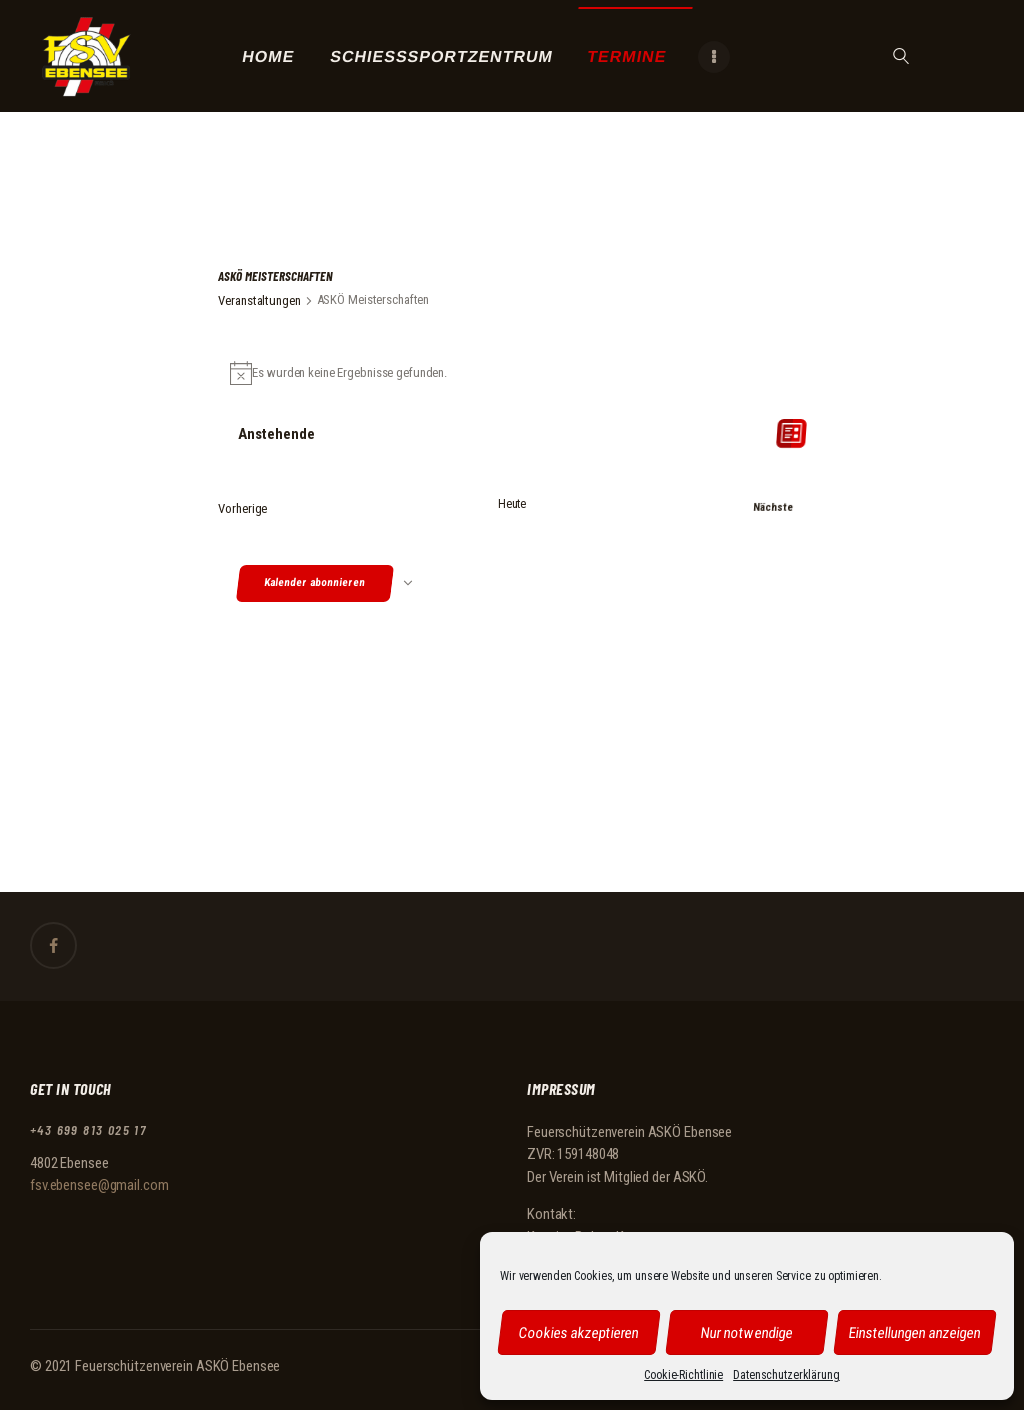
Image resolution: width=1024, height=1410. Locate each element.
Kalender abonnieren (315, 586)
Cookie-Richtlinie (683, 1375)
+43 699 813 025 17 (88, 1130)
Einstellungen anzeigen (915, 1332)
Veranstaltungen (259, 300)
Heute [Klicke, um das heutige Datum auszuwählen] (512, 498)
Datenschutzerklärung (786, 1375)
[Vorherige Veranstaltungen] (242, 507)
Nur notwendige (747, 1332)
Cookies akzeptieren (579, 1332)
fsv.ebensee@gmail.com (99, 1186)
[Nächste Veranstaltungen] (759, 507)
